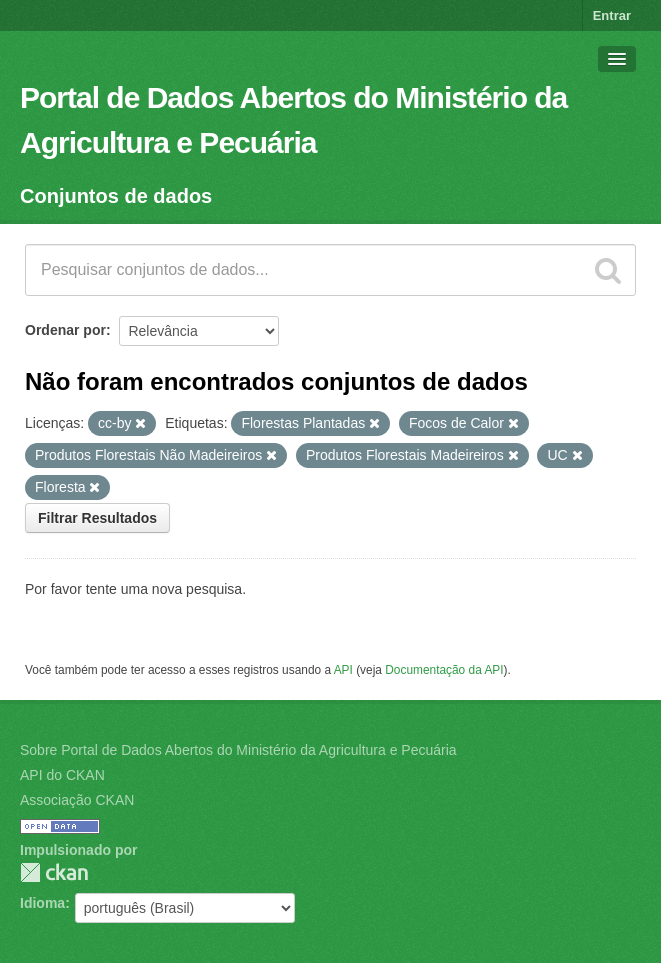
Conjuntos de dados (116, 196)
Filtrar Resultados (97, 518)
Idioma (42, 903)
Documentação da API (444, 670)
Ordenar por (65, 330)
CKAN (54, 872)
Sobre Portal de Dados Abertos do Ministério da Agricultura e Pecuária (238, 750)
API (343, 670)
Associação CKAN (77, 800)
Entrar (612, 15)
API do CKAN (62, 775)
